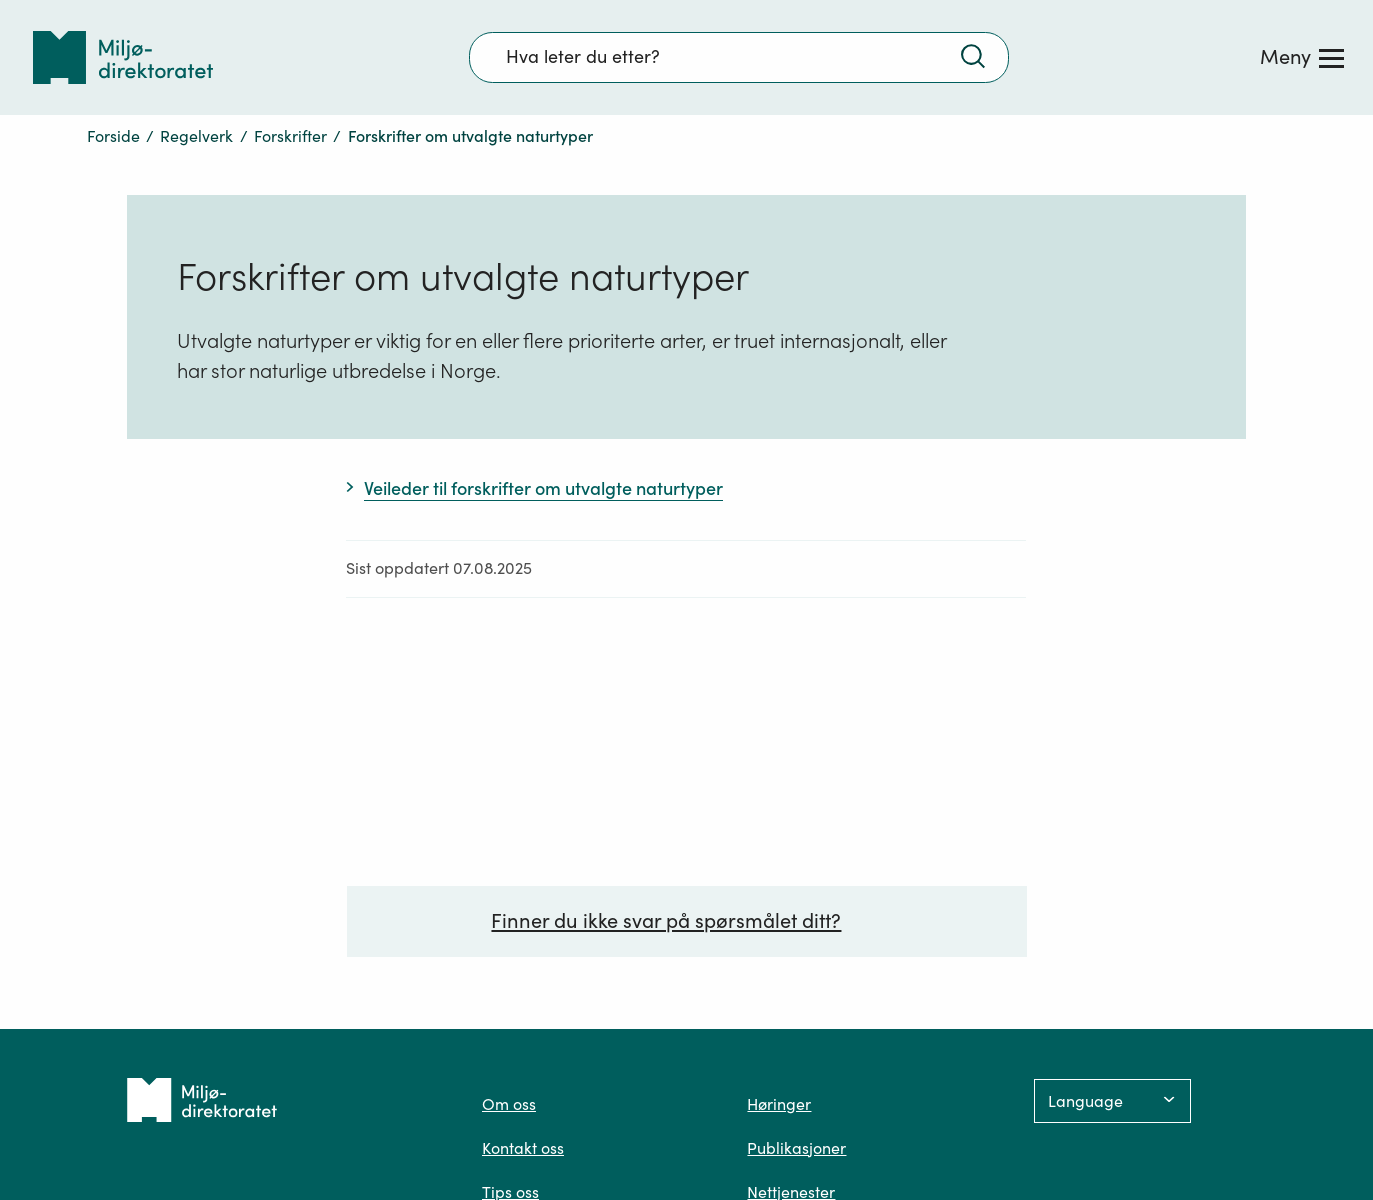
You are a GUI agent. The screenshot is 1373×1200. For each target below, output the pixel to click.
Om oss (509, 1104)
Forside (113, 136)
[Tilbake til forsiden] (123, 57)
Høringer (779, 1104)
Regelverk (196, 136)
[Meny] (1302, 57)
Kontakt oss (523, 1148)
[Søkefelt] (739, 57)
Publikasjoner (796, 1148)
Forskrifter (290, 136)
